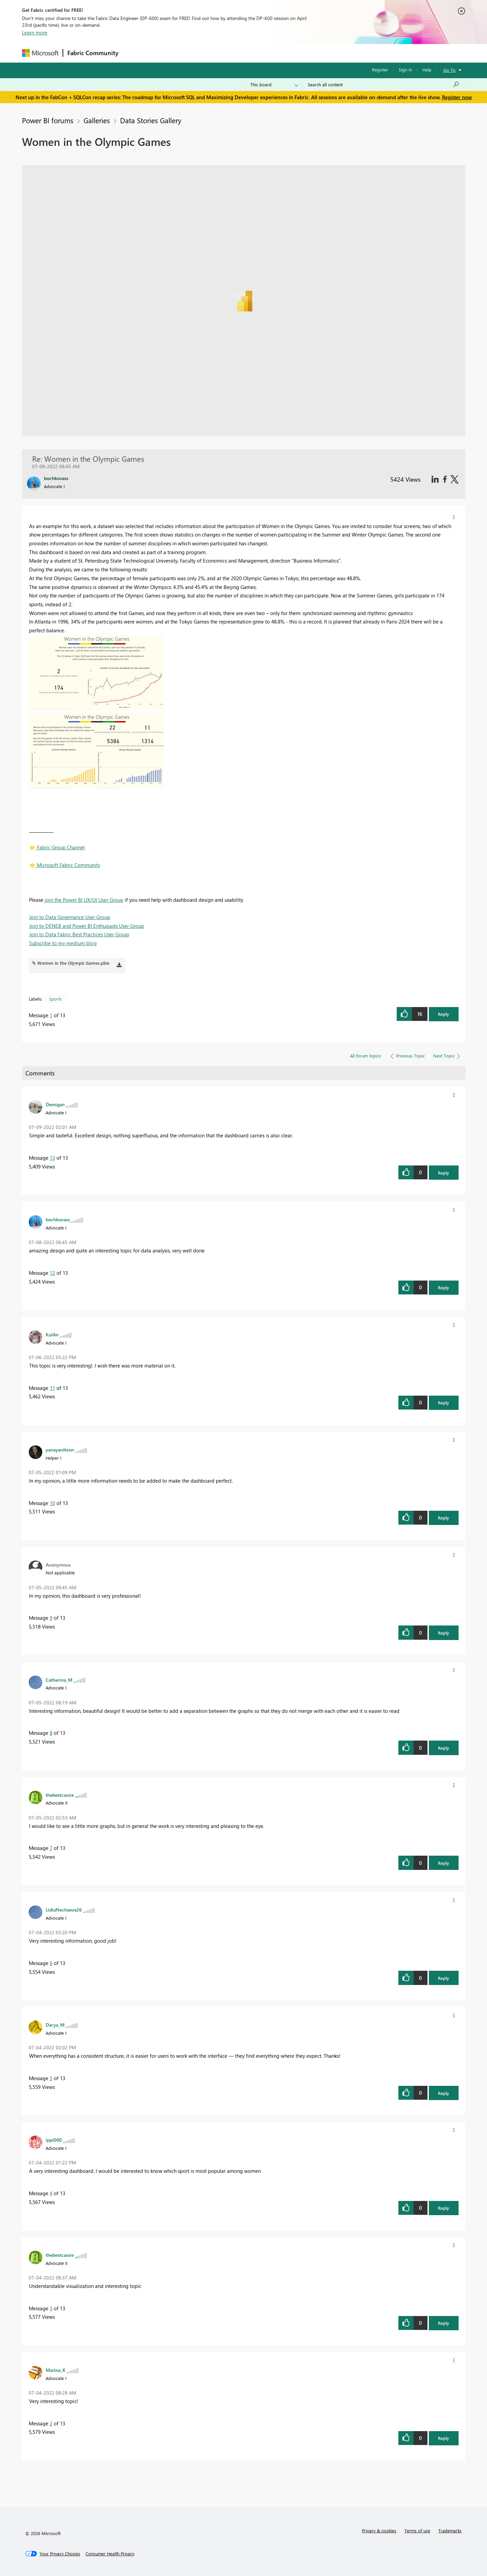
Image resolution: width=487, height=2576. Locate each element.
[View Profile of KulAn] (52, 1334)
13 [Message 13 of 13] (52, 1157)
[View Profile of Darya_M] (55, 2024)
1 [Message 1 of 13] (51, 1015)
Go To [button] (449, 70)
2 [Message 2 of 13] (51, 2423)
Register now (457, 97)
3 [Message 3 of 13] (51, 2308)
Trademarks (450, 2530)
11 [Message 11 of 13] (52, 1387)
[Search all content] (383, 84)
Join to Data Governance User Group (69, 917)
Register (380, 69)
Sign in (405, 69)
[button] (454, 517)
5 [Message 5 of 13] (51, 2078)
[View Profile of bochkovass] (58, 1219)
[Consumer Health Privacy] (110, 2554)
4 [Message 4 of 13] (51, 2193)
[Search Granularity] (274, 84)
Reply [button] (443, 1014)
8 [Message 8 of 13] (51, 1732)
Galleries (97, 120)
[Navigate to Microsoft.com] (40, 53)
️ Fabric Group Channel (57, 847)
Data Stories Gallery (150, 120)
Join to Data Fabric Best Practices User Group (79, 934)
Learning (277, 53)
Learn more (34, 32)
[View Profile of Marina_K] (56, 2369)
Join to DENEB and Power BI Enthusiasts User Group (86, 925)
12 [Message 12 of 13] (52, 1272)
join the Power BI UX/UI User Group (84, 899)
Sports (55, 999)
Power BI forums (47, 120)
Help (427, 69)
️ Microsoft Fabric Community (64, 864)
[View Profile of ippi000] (54, 2139)
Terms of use (417, 2530)
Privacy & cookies (379, 2530)
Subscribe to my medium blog (63, 943)
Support (306, 53)
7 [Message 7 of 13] (51, 1847)
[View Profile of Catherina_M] (59, 1679)
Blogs (251, 53)
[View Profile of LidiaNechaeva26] (64, 1909)
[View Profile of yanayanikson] (60, 1449)
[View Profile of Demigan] (55, 1104)
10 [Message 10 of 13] (52, 1503)
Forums (133, 53)
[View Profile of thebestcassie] (60, 1794)
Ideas (191, 53)
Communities (221, 53)
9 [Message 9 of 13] (51, 1617)
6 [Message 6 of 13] (51, 1963)
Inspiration (163, 53)
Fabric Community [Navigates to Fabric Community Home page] (92, 53)
